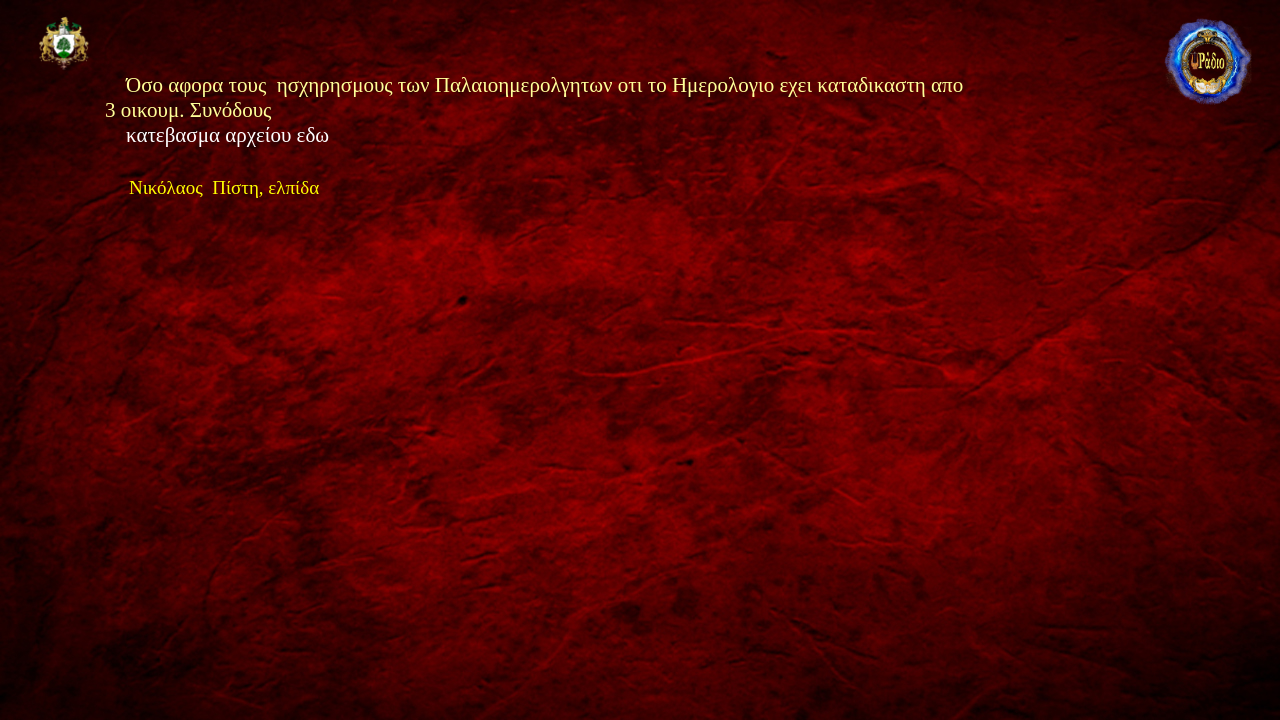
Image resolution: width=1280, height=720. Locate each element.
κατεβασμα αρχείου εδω (230, 135)
